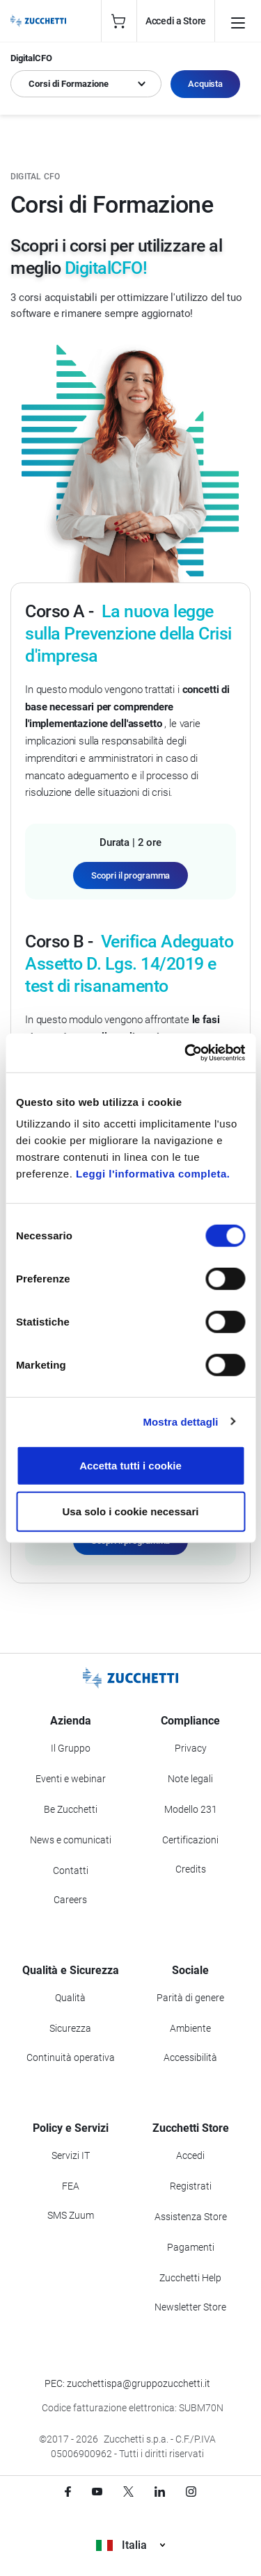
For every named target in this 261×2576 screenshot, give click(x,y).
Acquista (205, 84)
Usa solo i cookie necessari (131, 1511)
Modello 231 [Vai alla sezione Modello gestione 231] (190, 1809)
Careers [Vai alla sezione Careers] (70, 1899)
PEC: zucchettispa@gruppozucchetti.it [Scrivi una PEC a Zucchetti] (127, 2383)
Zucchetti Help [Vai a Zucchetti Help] (190, 2277)
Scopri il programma (131, 875)
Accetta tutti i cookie (130, 1466)
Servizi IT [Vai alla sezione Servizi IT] (71, 2155)
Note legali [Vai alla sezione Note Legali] (190, 1778)
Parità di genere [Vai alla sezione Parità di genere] (190, 1997)
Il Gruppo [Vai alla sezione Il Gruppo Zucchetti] (70, 1748)
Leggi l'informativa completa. (153, 1174)
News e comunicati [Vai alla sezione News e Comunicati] (70, 1839)
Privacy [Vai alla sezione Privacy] (191, 1748)
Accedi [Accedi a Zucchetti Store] (190, 2155)
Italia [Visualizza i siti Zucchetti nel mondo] (130, 2545)
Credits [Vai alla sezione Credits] (190, 1869)
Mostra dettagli (180, 1421)
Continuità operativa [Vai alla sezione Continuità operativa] (70, 2057)
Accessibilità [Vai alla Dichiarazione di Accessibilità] (190, 2057)
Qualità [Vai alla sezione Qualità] (70, 1997)
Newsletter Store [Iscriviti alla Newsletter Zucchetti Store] (190, 2307)
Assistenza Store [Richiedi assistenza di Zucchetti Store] (191, 2216)
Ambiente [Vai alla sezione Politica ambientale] (190, 2028)
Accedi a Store (175, 20)
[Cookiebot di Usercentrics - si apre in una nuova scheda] (186, 1053)
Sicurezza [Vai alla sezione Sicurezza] (70, 2028)
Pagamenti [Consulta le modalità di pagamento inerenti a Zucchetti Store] (190, 2247)
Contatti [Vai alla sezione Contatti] (70, 1870)
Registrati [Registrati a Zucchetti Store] (191, 2186)
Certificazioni (190, 1839)
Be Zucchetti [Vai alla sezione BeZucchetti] (70, 1809)
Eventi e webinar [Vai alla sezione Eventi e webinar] (70, 1778)
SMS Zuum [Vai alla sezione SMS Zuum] (70, 2215)
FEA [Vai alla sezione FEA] (70, 2186)
